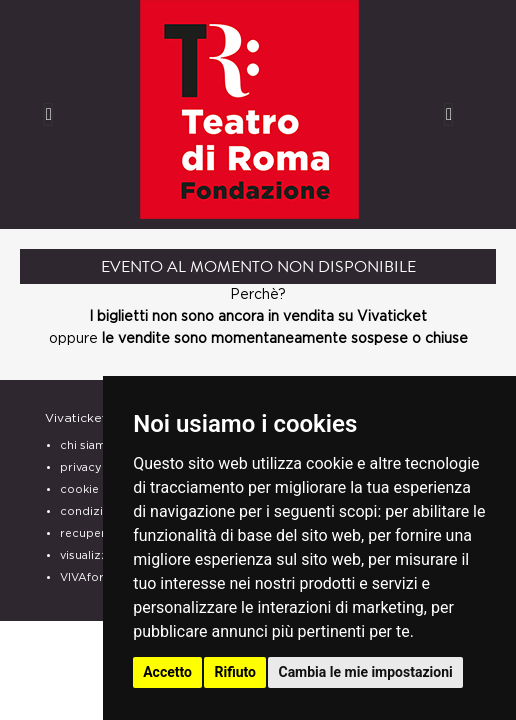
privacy (81, 467)
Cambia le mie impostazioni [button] (365, 672)
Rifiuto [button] (235, 672)
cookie (79, 489)
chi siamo (87, 445)
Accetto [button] (167, 672)
